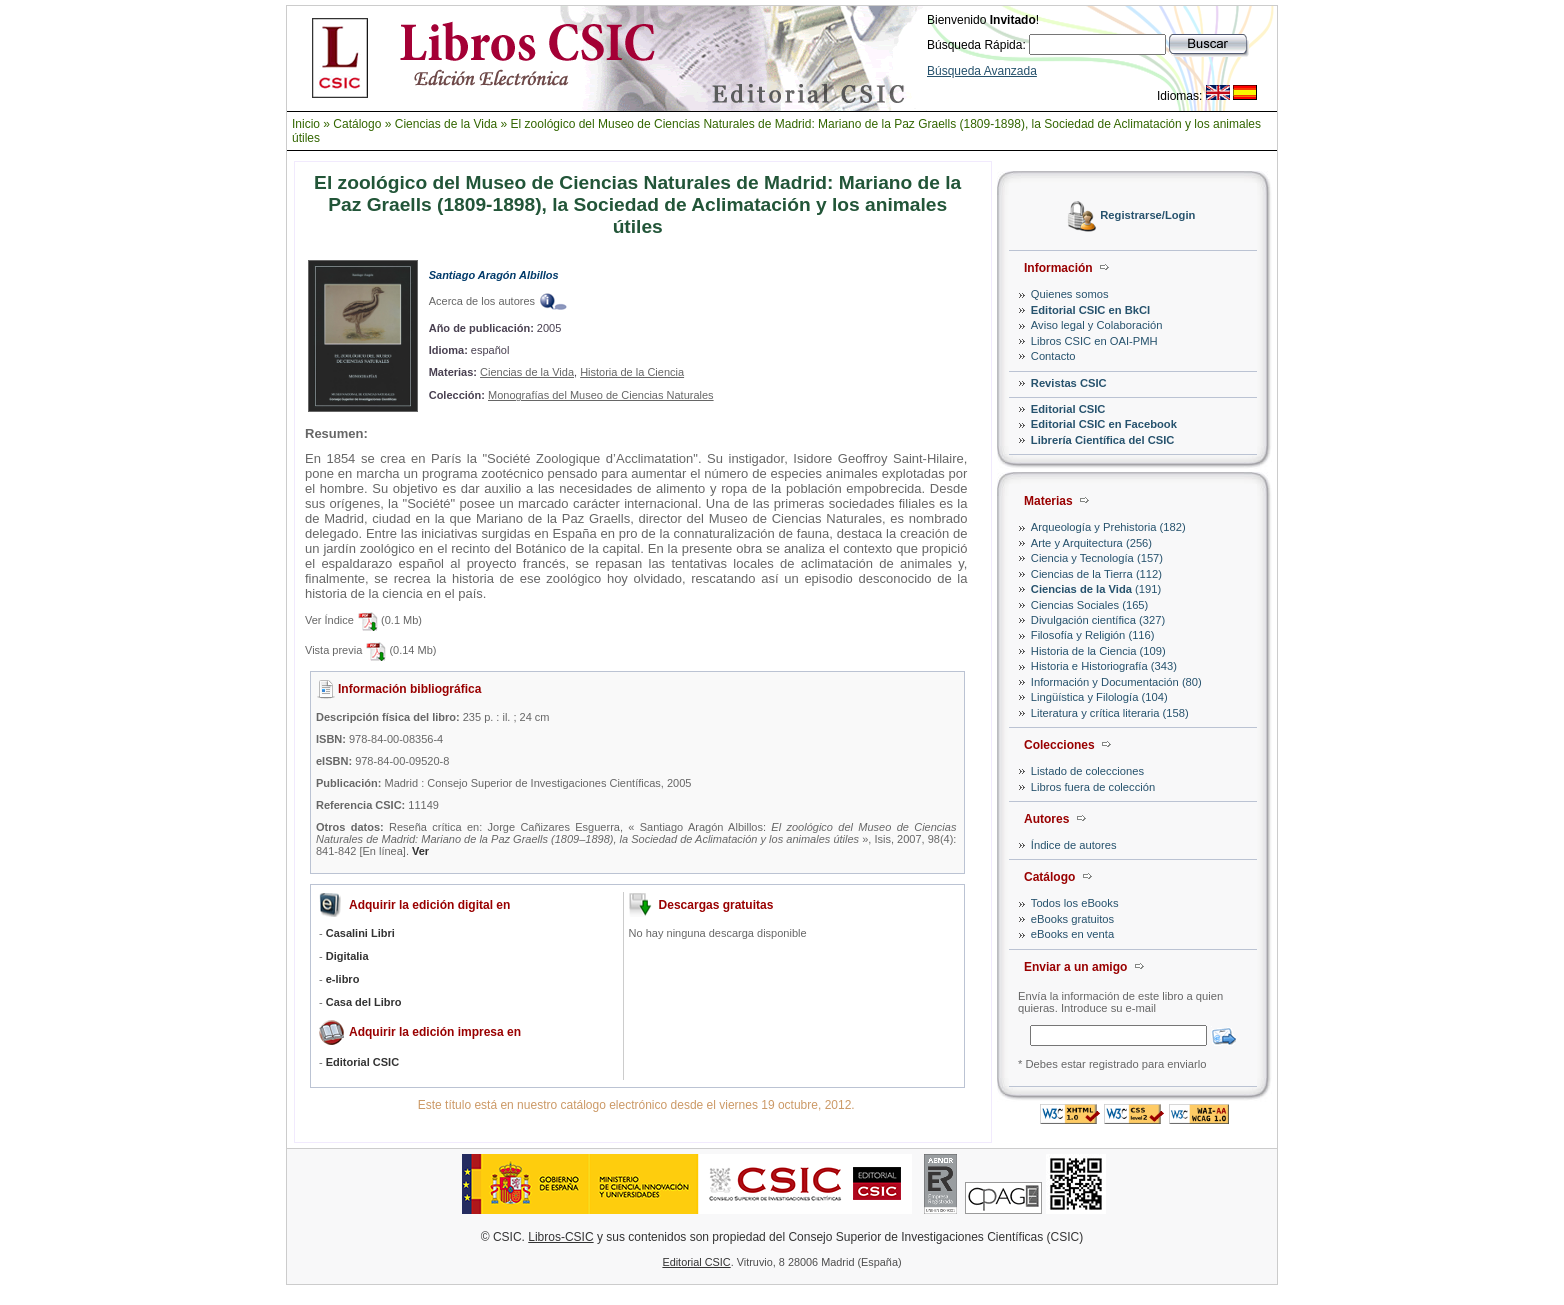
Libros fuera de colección (1093, 787)
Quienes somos (1070, 294)
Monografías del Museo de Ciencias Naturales (601, 395)
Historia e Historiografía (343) (1104, 666)
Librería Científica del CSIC (1103, 440)
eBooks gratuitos (1072, 919)
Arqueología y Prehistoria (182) (1108, 527)
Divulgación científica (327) (1098, 620)
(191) (1096, 589)
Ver (420, 851)
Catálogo (357, 124)
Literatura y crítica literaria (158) (1110, 713)
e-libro (343, 979)
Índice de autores (1074, 845)
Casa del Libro (364, 1002)
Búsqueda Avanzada (982, 71)
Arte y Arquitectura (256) (1091, 543)
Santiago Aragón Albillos (494, 275)
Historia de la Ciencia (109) (1098, 651)
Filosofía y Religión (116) (1093, 635)
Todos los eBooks (1075, 903)
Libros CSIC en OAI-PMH (1094, 341)
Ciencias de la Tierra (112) (1096, 574)
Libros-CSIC (560, 1237)
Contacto (1053, 356)
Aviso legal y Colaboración (1097, 325)
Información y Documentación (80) (1116, 682)
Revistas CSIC (1069, 383)
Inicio (306, 124)
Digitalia (347, 956)
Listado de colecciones (1087, 771)
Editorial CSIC (1068, 409)
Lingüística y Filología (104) (1099, 697)
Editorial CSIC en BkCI (1090, 310)
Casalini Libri (360, 933)
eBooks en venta (1072, 934)
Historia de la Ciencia (632, 372)
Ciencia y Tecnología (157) (1097, 558)
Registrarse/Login (1147, 216)
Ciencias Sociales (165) (1090, 605)
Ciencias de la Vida (446, 124)
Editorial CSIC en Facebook (1104, 424)
